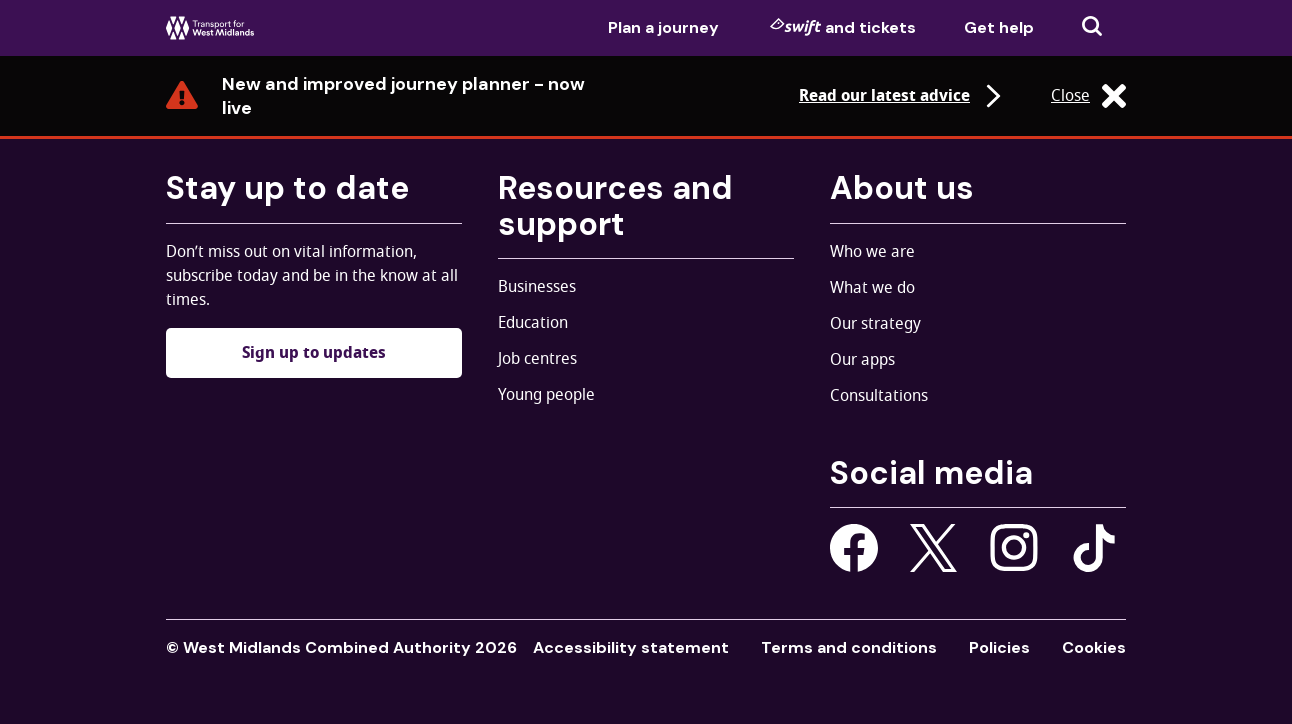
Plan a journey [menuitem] (663, 27)
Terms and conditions (849, 647)
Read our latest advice (902, 96)
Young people (546, 395)
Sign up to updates (314, 353)
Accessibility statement (631, 647)
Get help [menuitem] (999, 27)
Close (1088, 96)
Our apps (862, 360)
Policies (999, 647)
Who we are (872, 252)
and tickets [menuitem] (843, 27)
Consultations (879, 396)
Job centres (537, 359)
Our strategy (875, 324)
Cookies (1094, 647)
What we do (872, 288)
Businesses (537, 287)
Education (533, 323)
